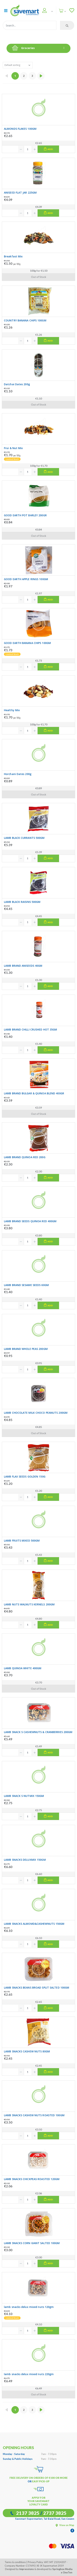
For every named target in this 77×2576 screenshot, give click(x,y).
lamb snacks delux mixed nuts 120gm (29, 2307)
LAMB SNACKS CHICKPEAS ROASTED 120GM (32, 2179)
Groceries (22, 47)
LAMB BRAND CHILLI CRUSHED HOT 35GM (30, 1029)
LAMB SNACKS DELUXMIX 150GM (25, 1859)
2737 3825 (55, 2513)
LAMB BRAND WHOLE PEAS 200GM (26, 1349)
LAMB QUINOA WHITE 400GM (22, 1668)
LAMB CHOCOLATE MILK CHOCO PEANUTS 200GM (35, 1412)
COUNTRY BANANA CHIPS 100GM (25, 320)
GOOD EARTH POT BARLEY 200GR (25, 515)
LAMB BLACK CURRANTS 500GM (24, 838)
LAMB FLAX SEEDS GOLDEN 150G (24, 1476)
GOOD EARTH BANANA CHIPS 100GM (27, 643)
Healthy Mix (12, 710)
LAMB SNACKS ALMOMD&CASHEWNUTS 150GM (34, 1923)
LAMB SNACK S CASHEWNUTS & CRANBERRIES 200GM (38, 1732)
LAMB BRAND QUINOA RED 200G (24, 1157)
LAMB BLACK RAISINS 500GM (22, 902)
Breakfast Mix (13, 256)
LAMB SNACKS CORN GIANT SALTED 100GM (32, 2243)
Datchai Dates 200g (17, 384)
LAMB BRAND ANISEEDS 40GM (23, 965)
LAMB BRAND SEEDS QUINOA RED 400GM (30, 1221)
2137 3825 (27, 2513)
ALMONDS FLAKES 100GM (20, 128)
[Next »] (41, 76)
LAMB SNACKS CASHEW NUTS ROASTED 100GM (34, 2115)
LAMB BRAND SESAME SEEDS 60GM (26, 1285)
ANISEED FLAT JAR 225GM (20, 192)
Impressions (26, 2569)
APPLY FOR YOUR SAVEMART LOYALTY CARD (38, 2501)
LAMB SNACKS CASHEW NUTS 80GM (27, 2051)
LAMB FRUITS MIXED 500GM (22, 1540)
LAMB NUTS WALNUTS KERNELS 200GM (29, 1604)
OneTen (67, 2572)
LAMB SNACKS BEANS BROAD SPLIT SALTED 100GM (36, 1987)
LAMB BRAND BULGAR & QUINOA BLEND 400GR (34, 1093)
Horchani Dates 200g (17, 774)
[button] (43, 10)
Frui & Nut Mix (13, 448)
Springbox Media (62, 2569)
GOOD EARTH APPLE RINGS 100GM (26, 579)
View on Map (65, 2525)
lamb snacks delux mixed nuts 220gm (29, 2374)
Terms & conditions (15, 2562)
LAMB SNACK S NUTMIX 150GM (24, 1796)
